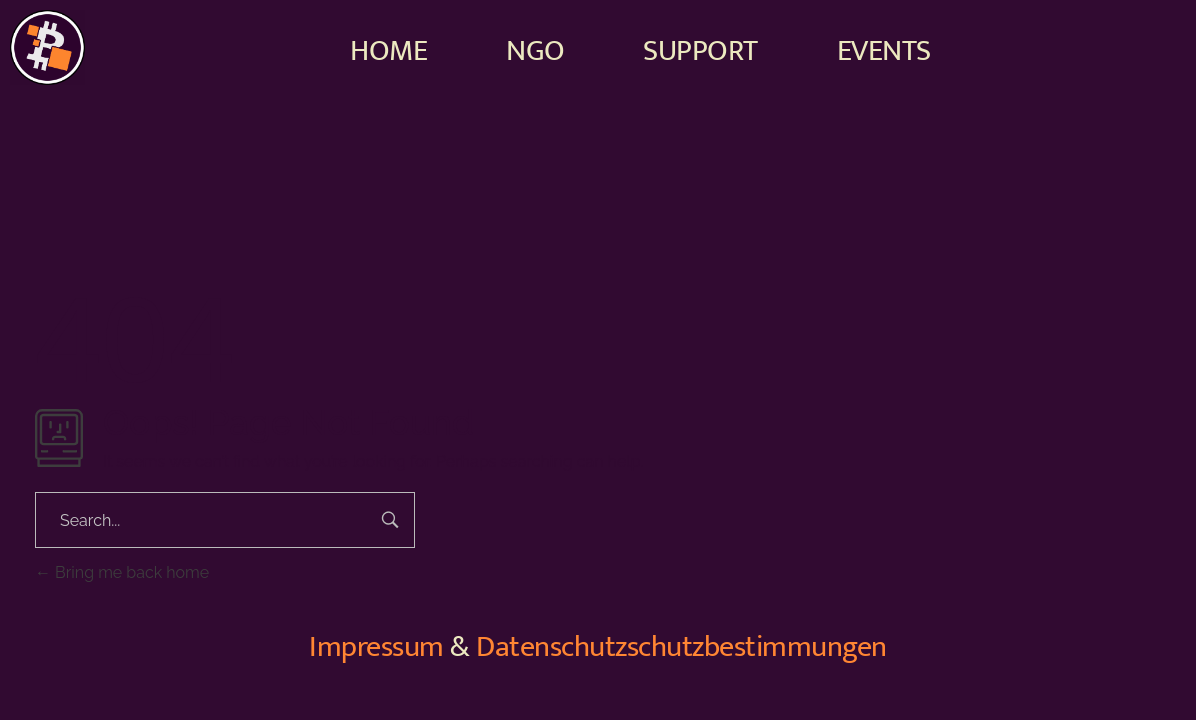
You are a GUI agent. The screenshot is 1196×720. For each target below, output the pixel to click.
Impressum (376, 647)
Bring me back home (122, 572)
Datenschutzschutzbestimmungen (681, 647)
